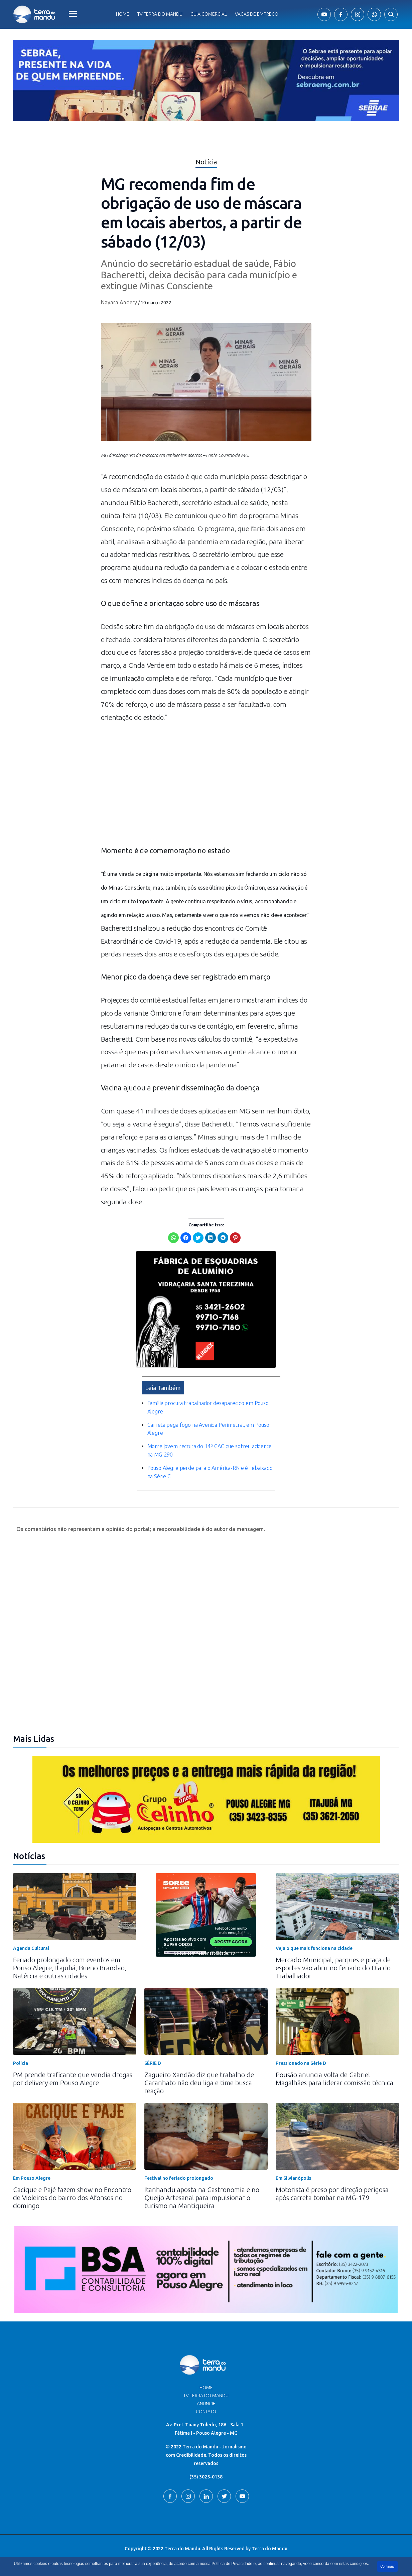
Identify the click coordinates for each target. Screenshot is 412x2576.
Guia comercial (208, 14)
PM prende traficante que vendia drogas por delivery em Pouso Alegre (72, 2078)
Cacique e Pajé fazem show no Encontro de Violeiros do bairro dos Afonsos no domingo (72, 2197)
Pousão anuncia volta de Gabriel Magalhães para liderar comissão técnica (334, 2078)
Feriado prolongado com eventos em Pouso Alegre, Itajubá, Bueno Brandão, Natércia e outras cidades (69, 1967)
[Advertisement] (206, 787)
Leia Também (163, 1387)
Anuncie (206, 2403)
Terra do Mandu (269, 2548)
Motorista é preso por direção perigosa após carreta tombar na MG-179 (332, 2193)
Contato (206, 2411)
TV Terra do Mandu (206, 2395)
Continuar (387, 2566)
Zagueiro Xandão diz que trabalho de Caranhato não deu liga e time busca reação (199, 2082)
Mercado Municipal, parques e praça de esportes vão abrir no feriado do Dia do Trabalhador (333, 1967)
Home (122, 14)
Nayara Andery (119, 302)
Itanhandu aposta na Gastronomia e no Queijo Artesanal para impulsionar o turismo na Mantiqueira (201, 2197)
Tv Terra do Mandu (159, 14)
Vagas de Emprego (256, 14)
